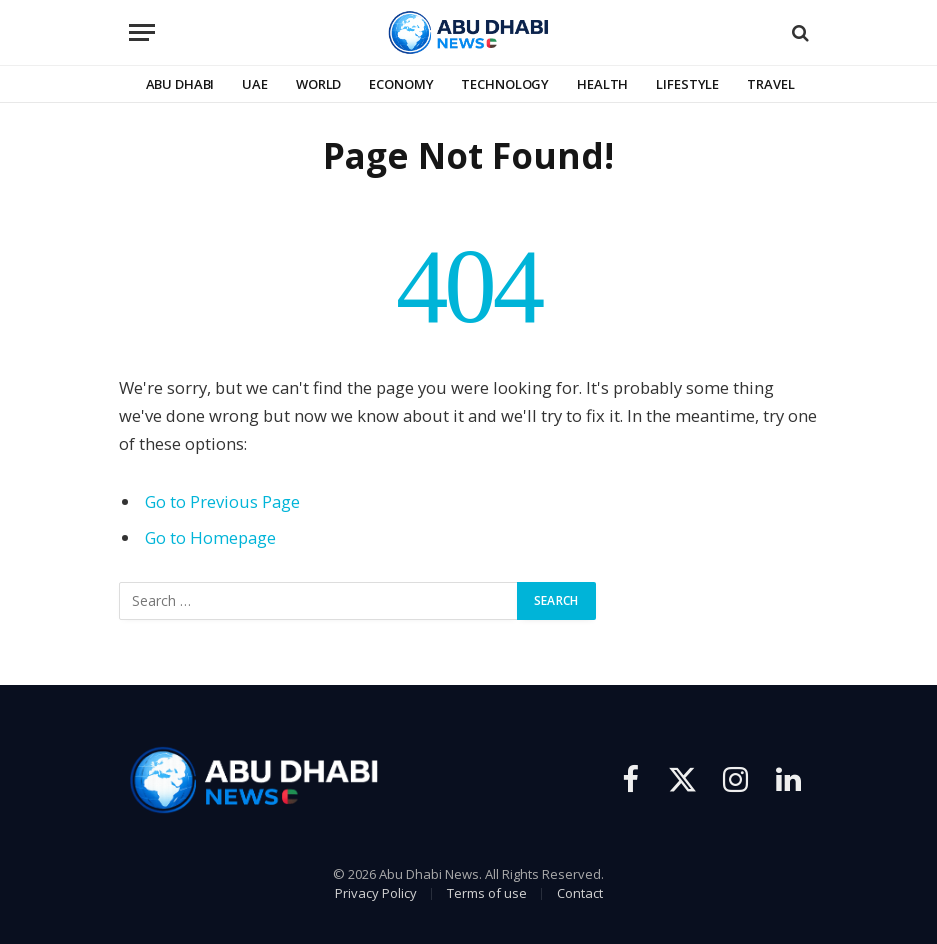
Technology (505, 84)
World (318, 84)
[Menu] (142, 32)
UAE (255, 84)
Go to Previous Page (222, 501)
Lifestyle (687, 84)
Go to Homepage (210, 537)
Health (602, 84)
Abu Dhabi (180, 84)
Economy (401, 84)
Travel (770, 84)
